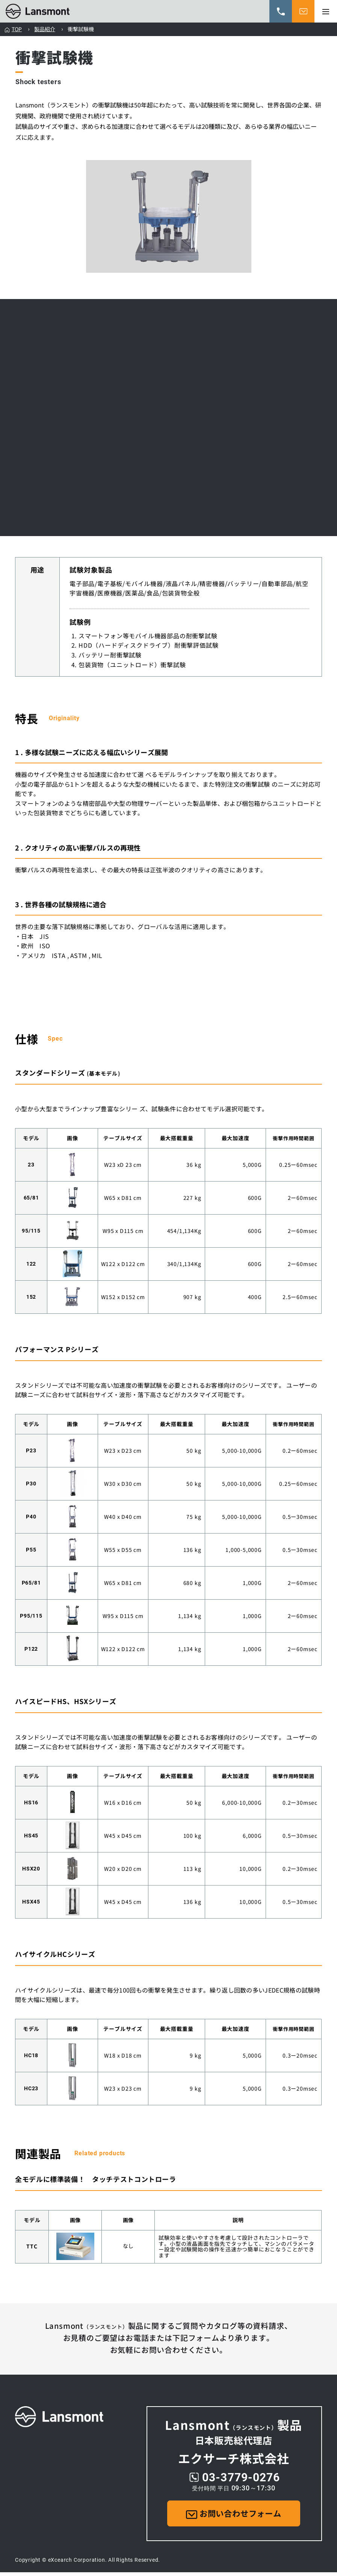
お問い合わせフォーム (233, 2515)
